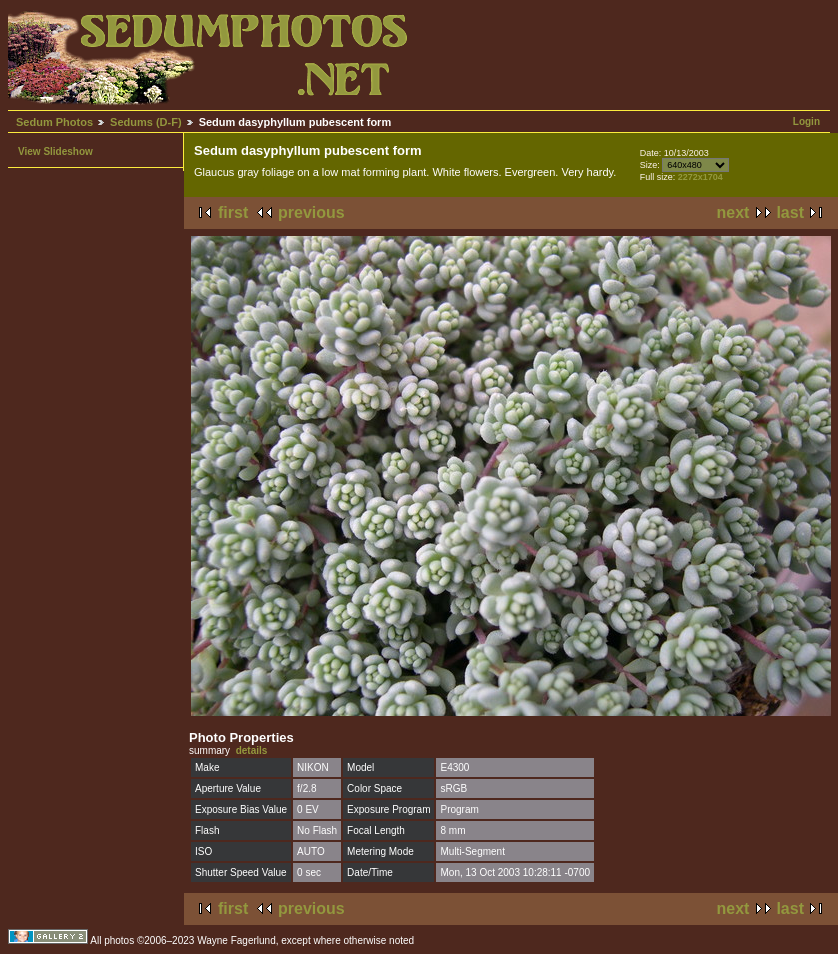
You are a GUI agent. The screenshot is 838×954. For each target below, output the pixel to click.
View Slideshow (55, 151)
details (252, 750)
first (233, 212)
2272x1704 (700, 177)
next (733, 212)
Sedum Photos (54, 122)
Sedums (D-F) (146, 122)
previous (311, 212)
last (790, 212)
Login (806, 121)
